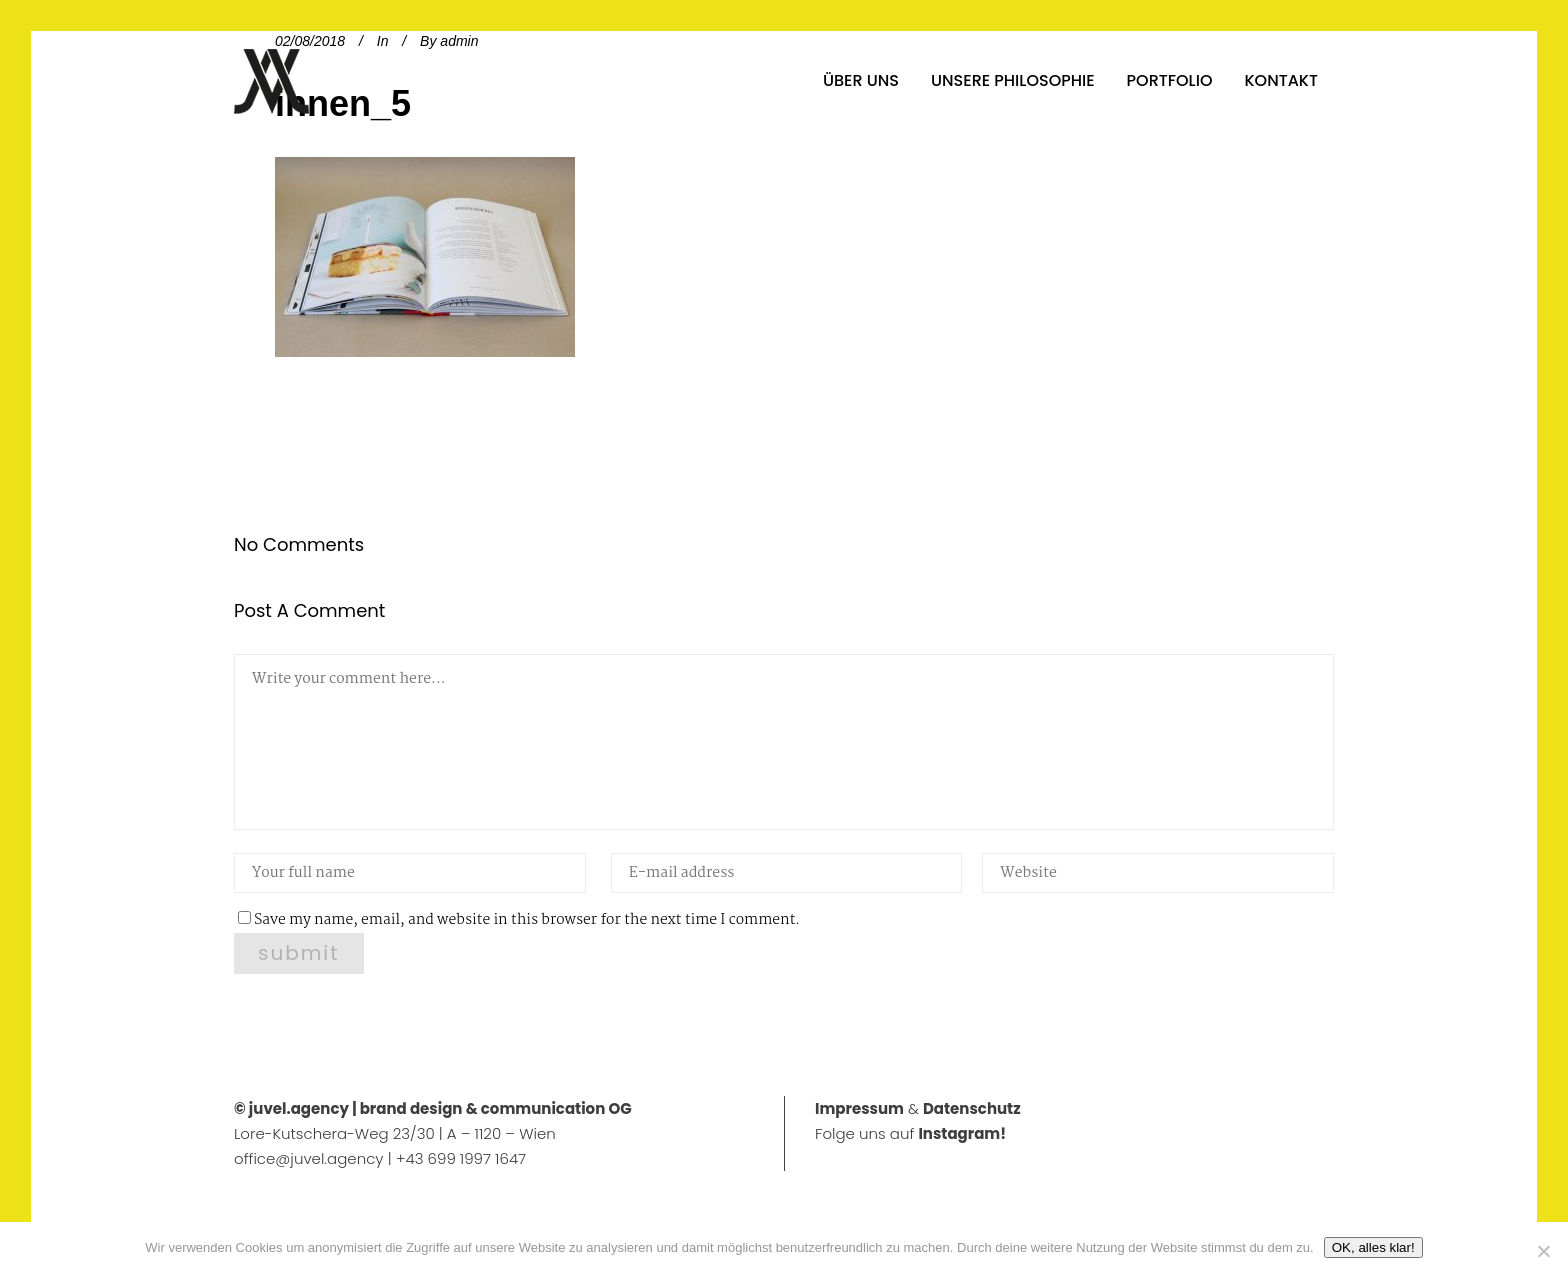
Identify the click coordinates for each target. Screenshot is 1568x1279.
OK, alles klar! (1373, 1247)
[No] (1543, 1251)
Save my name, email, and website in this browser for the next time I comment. (527, 920)
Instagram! (962, 1133)
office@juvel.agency (311, 1158)
